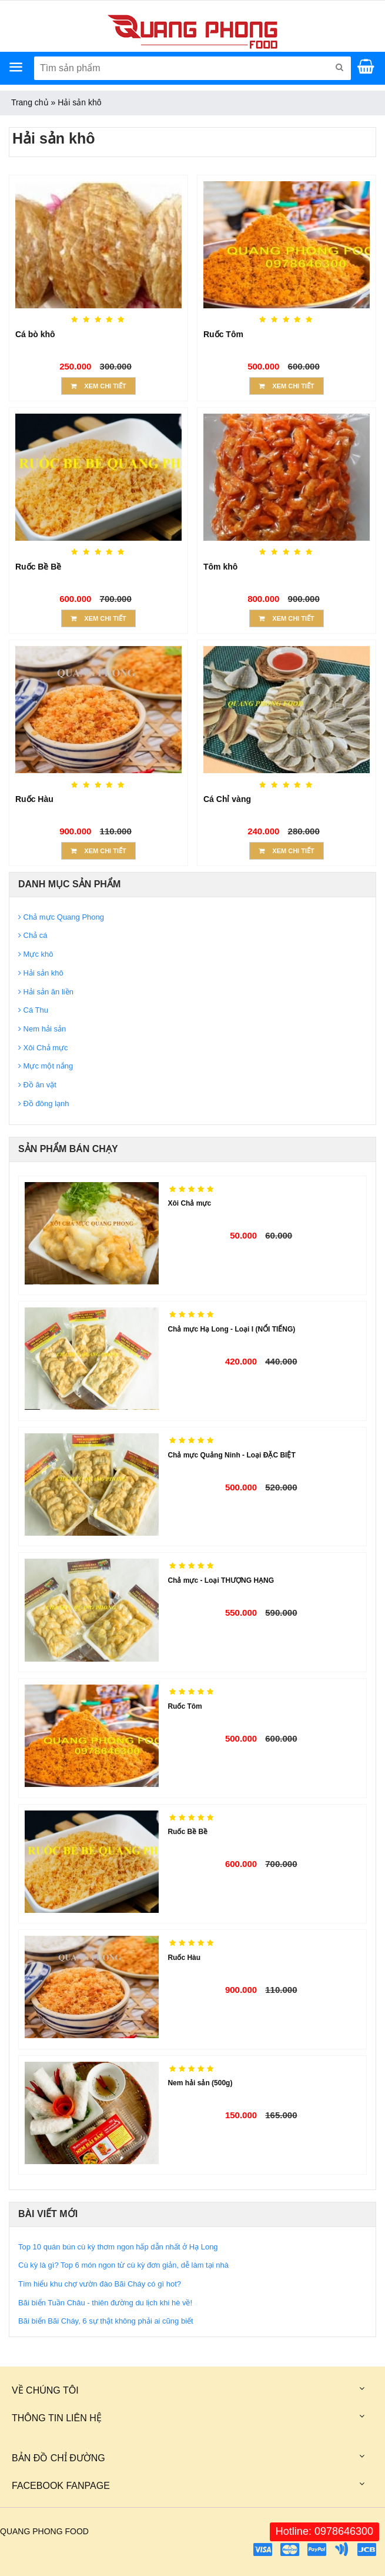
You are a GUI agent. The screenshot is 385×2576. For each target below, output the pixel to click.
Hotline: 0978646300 (324, 2531)
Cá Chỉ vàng (227, 799)
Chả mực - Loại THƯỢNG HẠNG (221, 1580)
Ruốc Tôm (223, 334)
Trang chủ (30, 102)
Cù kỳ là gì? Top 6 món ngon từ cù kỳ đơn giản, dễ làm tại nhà (123, 2265)
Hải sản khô (79, 102)
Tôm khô (220, 566)
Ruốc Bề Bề (38, 566)
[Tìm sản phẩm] (192, 68)
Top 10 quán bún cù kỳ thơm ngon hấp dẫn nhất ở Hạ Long (118, 2246)
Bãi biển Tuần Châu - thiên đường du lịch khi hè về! (105, 2302)
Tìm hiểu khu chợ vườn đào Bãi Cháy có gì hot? (99, 2283)
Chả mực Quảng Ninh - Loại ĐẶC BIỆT (231, 1455)
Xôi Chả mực (189, 1203)
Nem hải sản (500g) (200, 2083)
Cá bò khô (35, 334)
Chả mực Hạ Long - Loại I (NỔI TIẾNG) (231, 1329)
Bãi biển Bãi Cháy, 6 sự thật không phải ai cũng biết (105, 2321)
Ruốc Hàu (34, 799)
